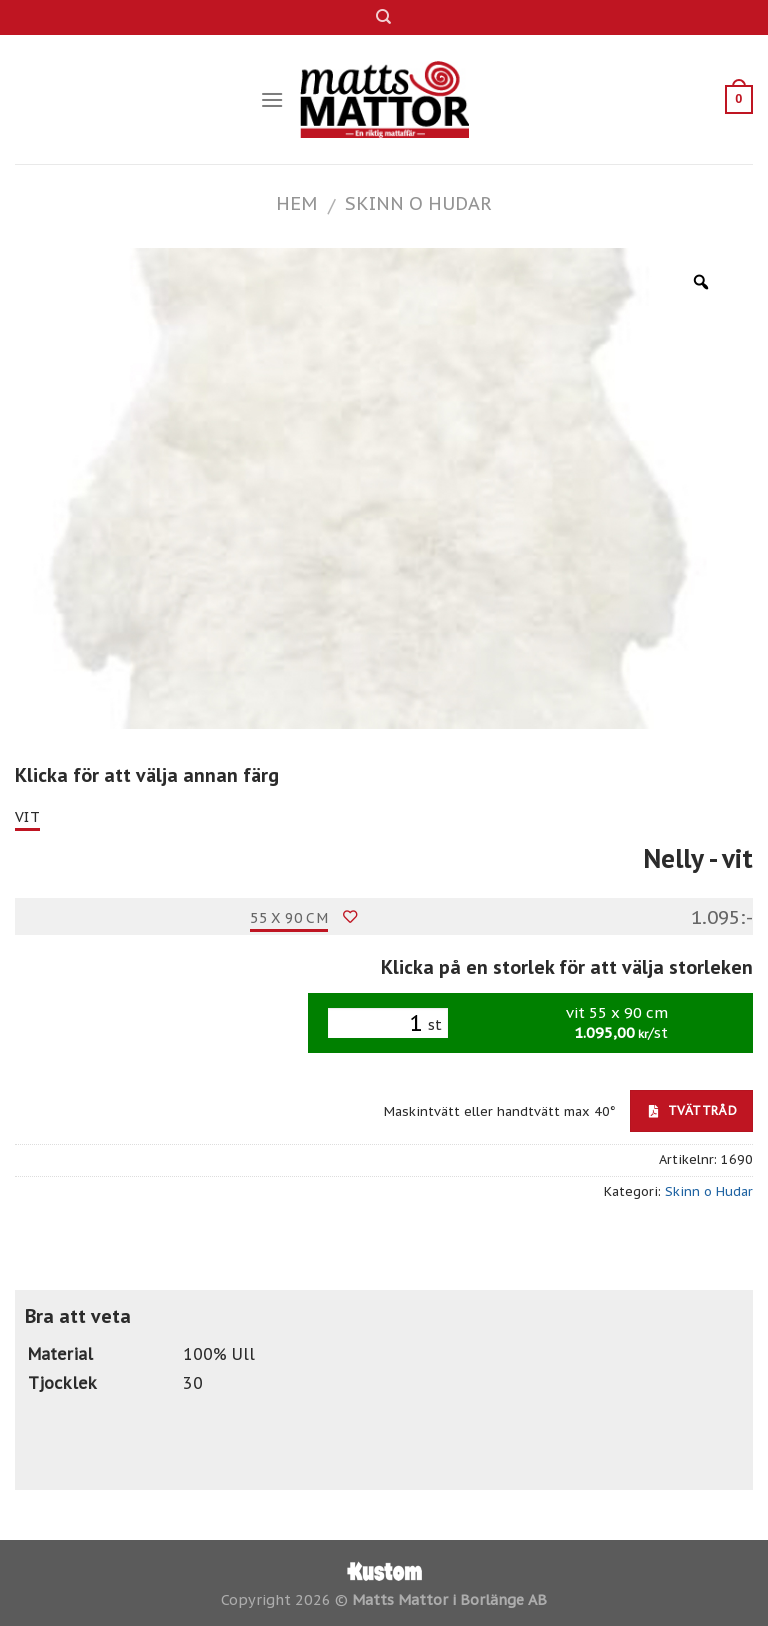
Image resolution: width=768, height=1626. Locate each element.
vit (27, 817)
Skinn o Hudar (418, 203)
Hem (296, 203)
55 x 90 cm (289, 918)
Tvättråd (693, 1110)
